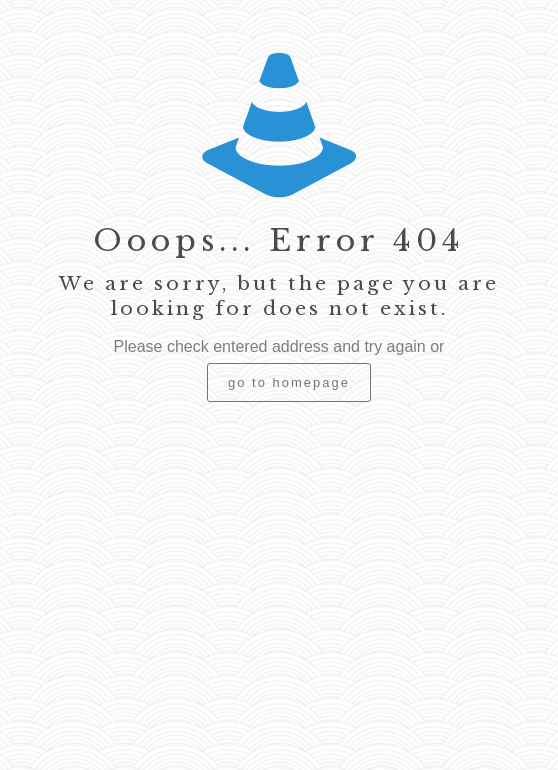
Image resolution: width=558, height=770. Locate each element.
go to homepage (289, 382)
